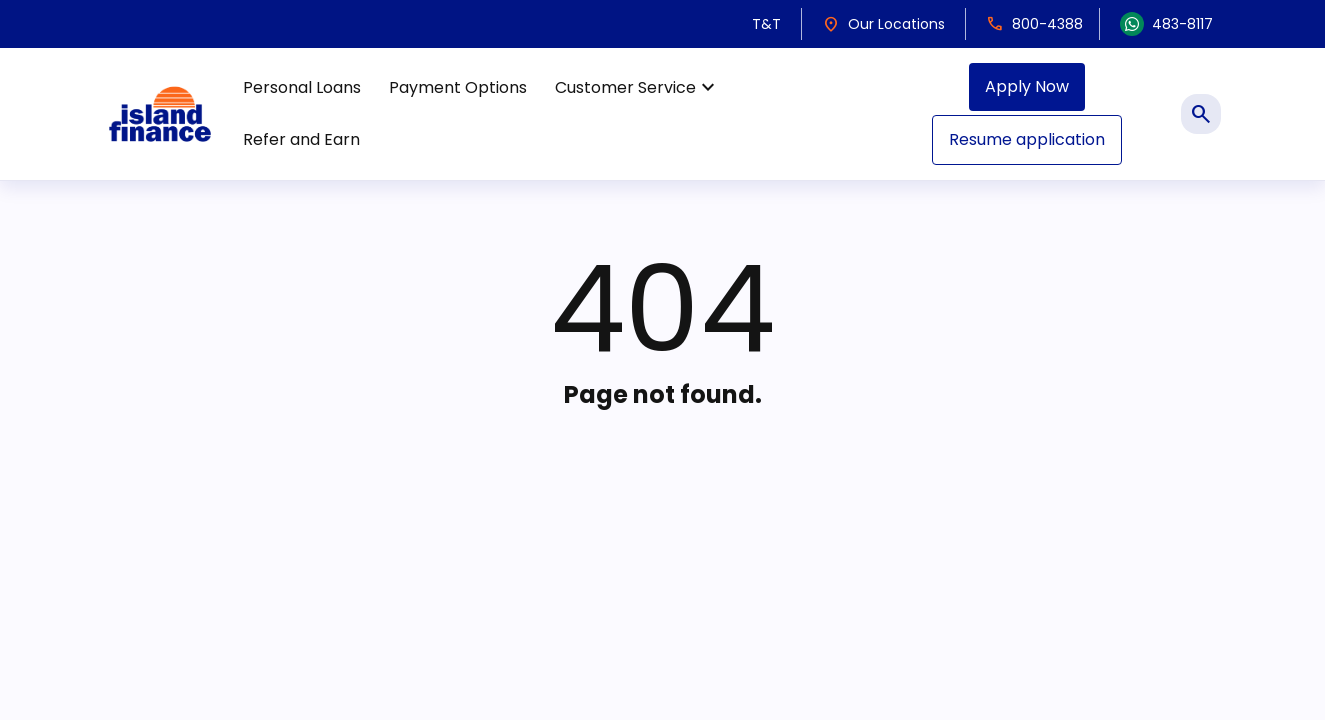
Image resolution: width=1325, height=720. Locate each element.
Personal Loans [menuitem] (302, 87)
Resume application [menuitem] (1027, 139)
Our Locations (883, 24)
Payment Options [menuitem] (458, 87)
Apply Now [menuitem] (1027, 86)
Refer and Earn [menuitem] (301, 139)
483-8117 (1166, 24)
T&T (766, 24)
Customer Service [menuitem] (637, 88)
